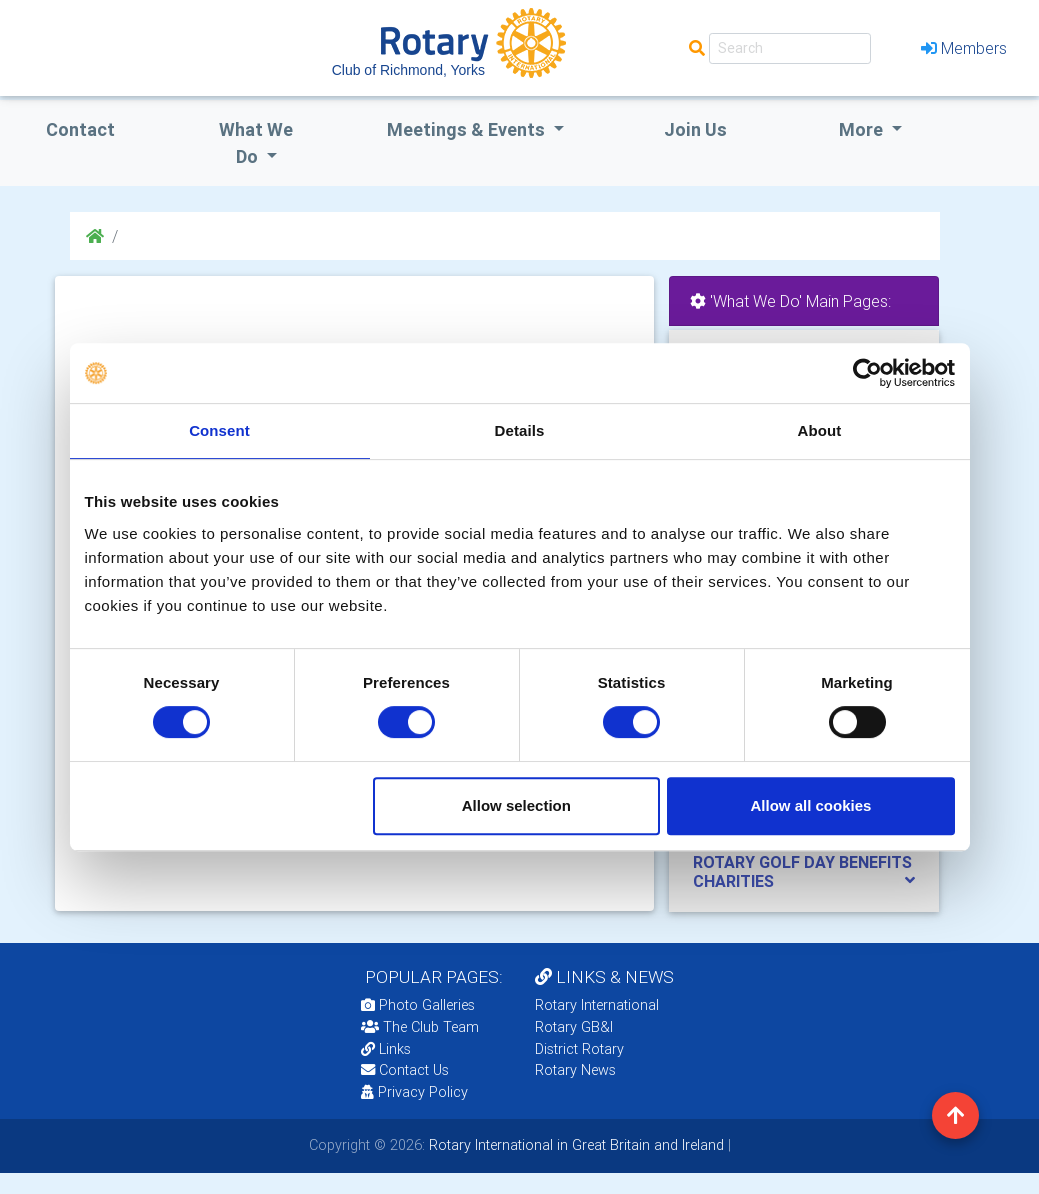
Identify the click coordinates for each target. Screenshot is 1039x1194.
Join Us (695, 129)
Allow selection (516, 805)
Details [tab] (520, 430)
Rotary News (575, 1070)
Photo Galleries (418, 1005)
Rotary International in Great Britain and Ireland (574, 1145)
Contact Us (405, 1070)
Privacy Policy (414, 1092)
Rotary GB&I (574, 1027)
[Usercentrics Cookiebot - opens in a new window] (867, 373)
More (863, 129)
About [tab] (820, 430)
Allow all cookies (811, 805)
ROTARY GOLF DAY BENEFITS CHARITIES (802, 871)
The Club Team (420, 1027)
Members (964, 48)
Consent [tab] (219, 430)
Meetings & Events (468, 129)
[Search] (790, 48)
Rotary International (597, 1005)
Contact (80, 129)
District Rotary (579, 1049)
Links (386, 1049)
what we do (256, 143)
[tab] (804, 872)
